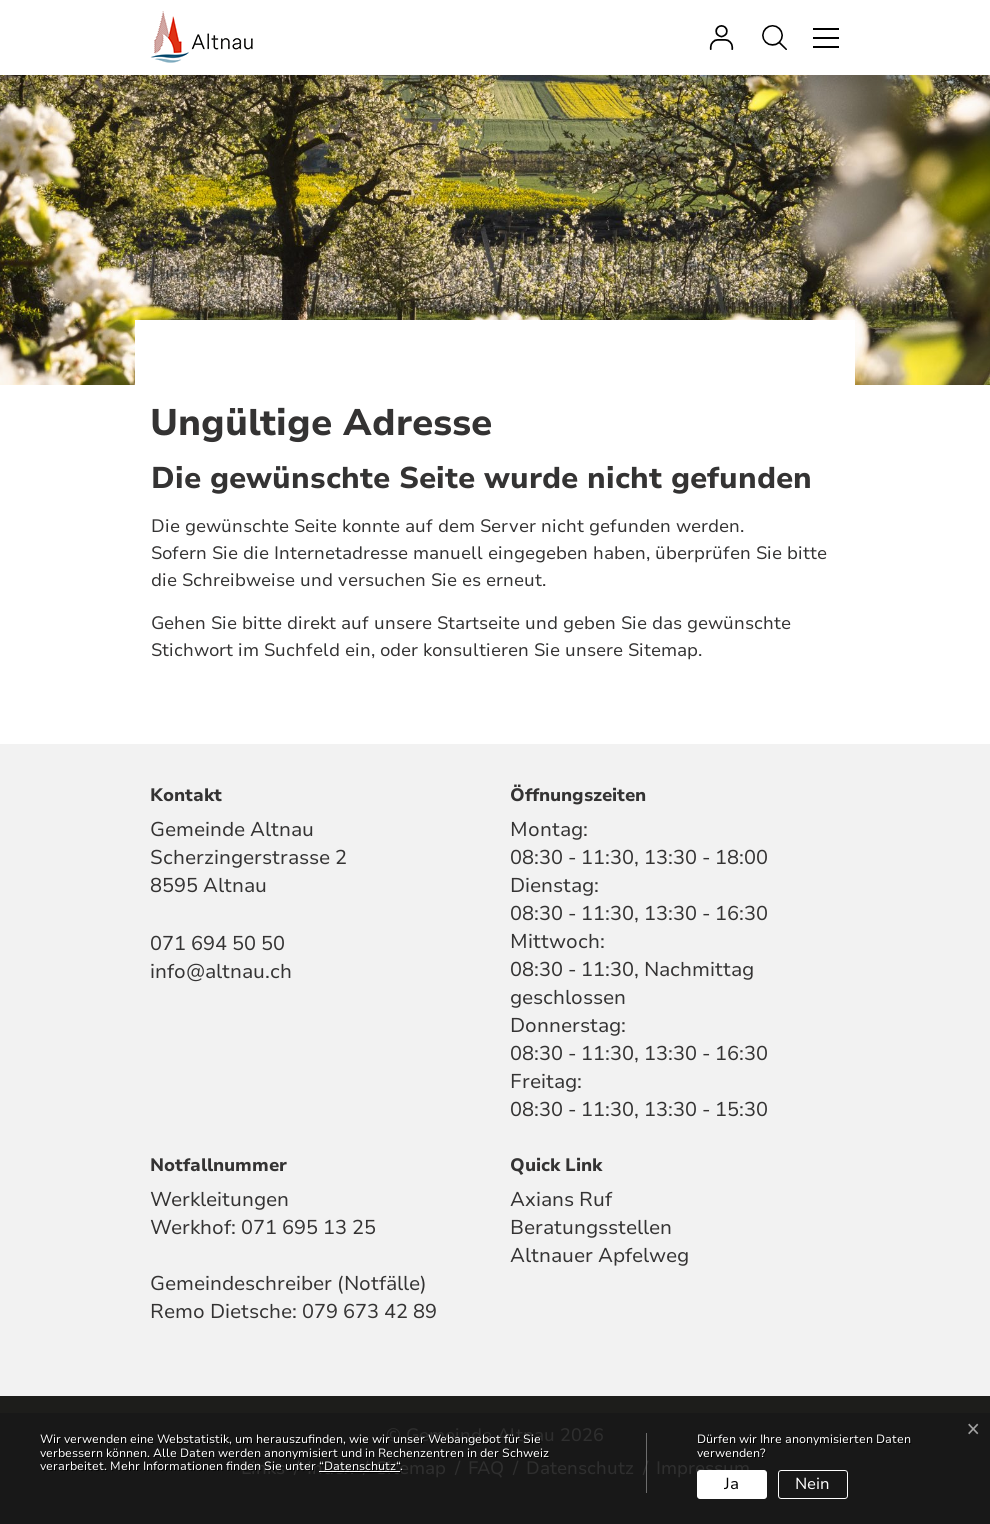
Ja (731, 1484)
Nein (812, 1484)
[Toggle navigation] (823, 37)
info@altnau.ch (221, 971)
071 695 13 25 (308, 1227)
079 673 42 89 (369, 1311)
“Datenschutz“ (359, 1466)
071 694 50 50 (217, 943)
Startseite (478, 623)
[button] (779, 37)
